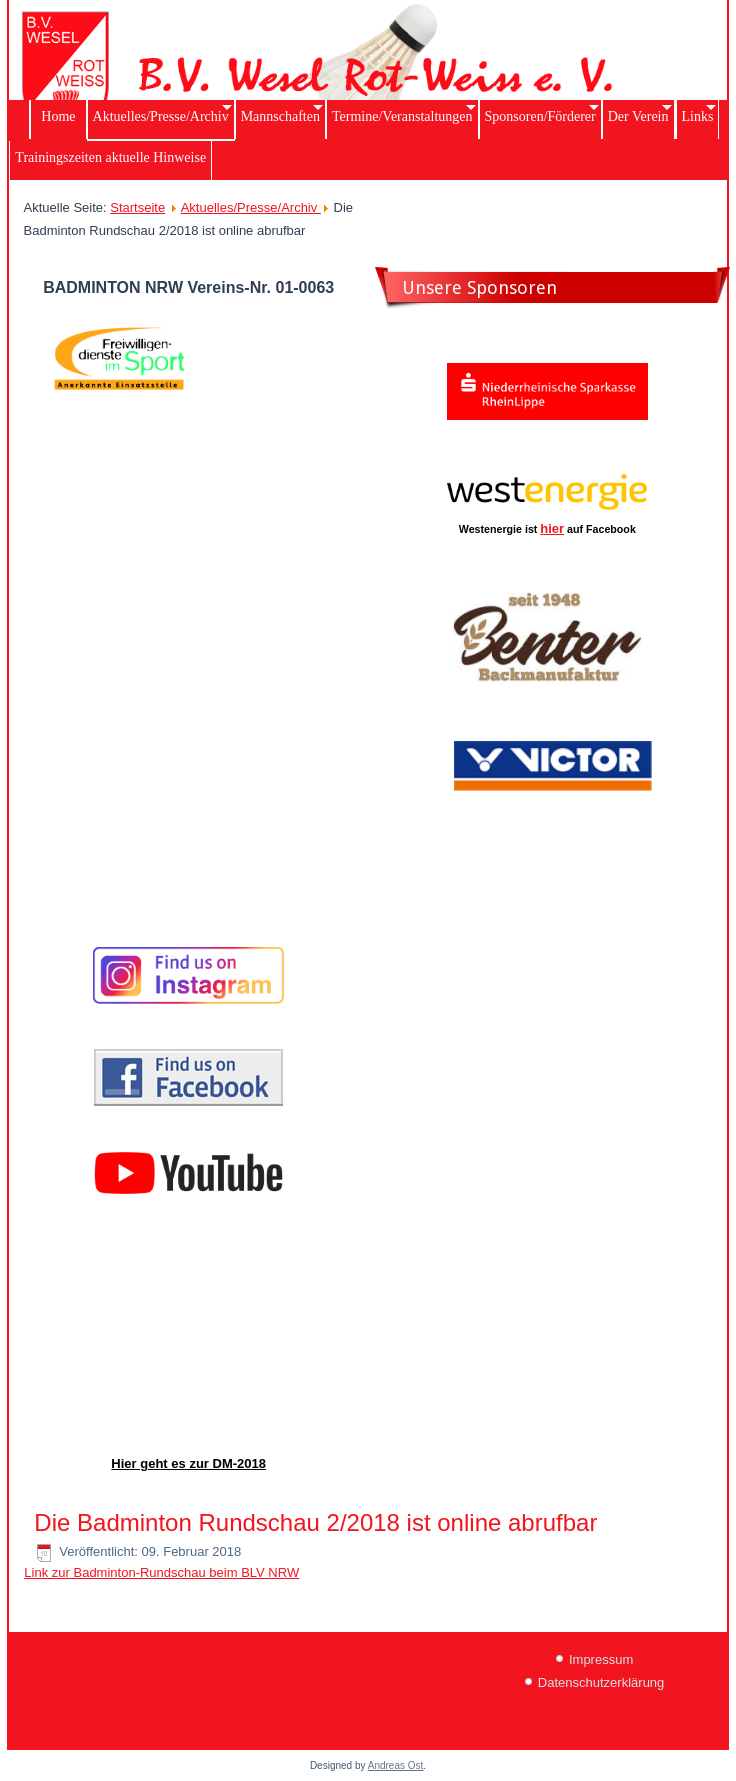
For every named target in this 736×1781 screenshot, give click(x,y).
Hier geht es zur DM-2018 (188, 1463)
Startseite (137, 207)
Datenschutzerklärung (601, 1682)
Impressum (601, 1659)
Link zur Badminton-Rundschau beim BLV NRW (161, 1572)
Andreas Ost (396, 1765)
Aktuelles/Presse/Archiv (251, 207)
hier (552, 528)
